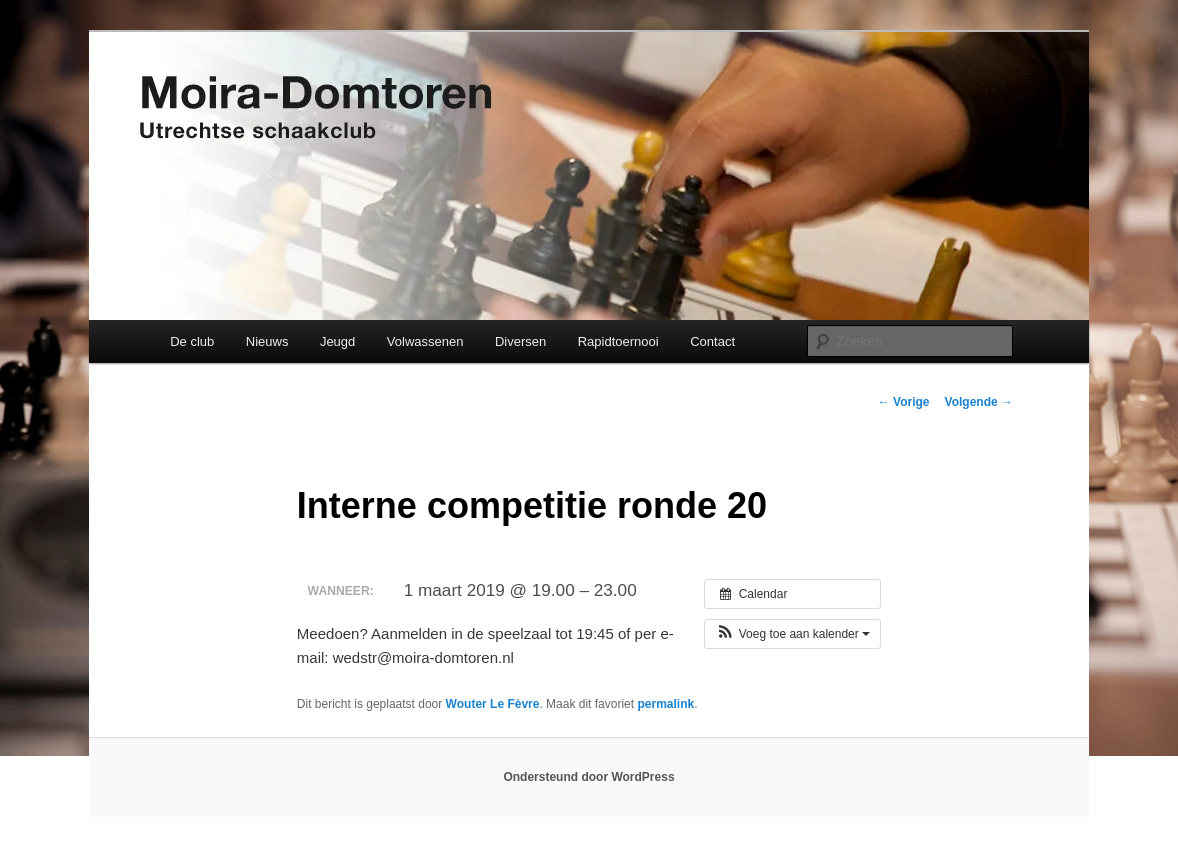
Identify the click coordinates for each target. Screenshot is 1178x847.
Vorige (904, 402)
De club (192, 341)
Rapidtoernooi (618, 341)
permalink (665, 704)
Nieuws (267, 341)
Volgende (979, 402)
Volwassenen (425, 341)
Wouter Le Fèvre (493, 704)
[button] (792, 634)
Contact (712, 341)
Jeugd (337, 341)
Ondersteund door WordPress (588, 777)
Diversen (520, 341)
